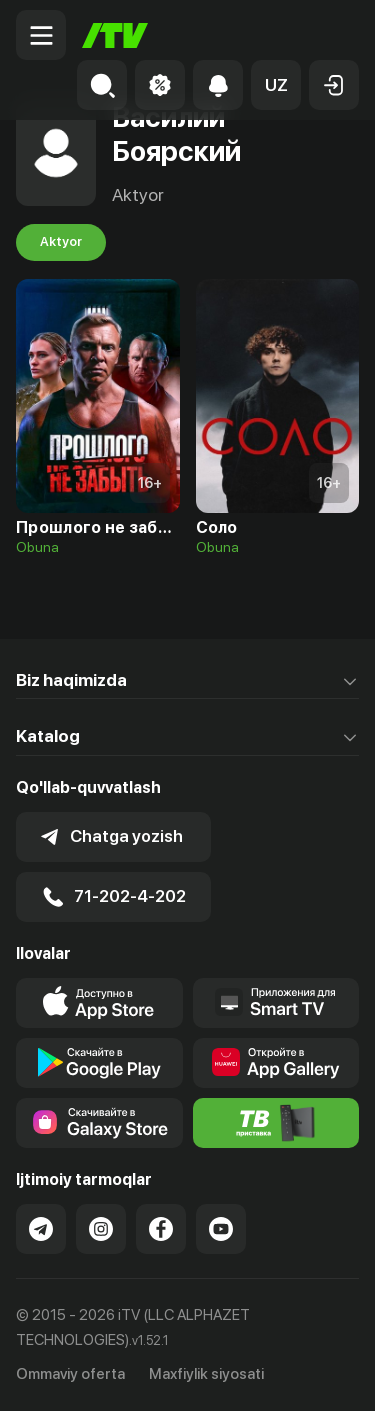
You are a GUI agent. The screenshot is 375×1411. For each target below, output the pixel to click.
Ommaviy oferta (70, 1374)
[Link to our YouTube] (221, 1229)
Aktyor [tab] (61, 242)
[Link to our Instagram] (101, 1229)
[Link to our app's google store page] (99, 1063)
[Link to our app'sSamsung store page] (99, 1123)
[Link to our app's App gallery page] (276, 1063)
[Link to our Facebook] (161, 1229)
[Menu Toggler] (41, 35)
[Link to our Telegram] (41, 1229)
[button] (276, 85)
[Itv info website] (276, 1123)
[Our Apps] (276, 1003)
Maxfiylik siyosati (206, 1374)
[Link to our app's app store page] (99, 1003)
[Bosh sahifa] (115, 35)
